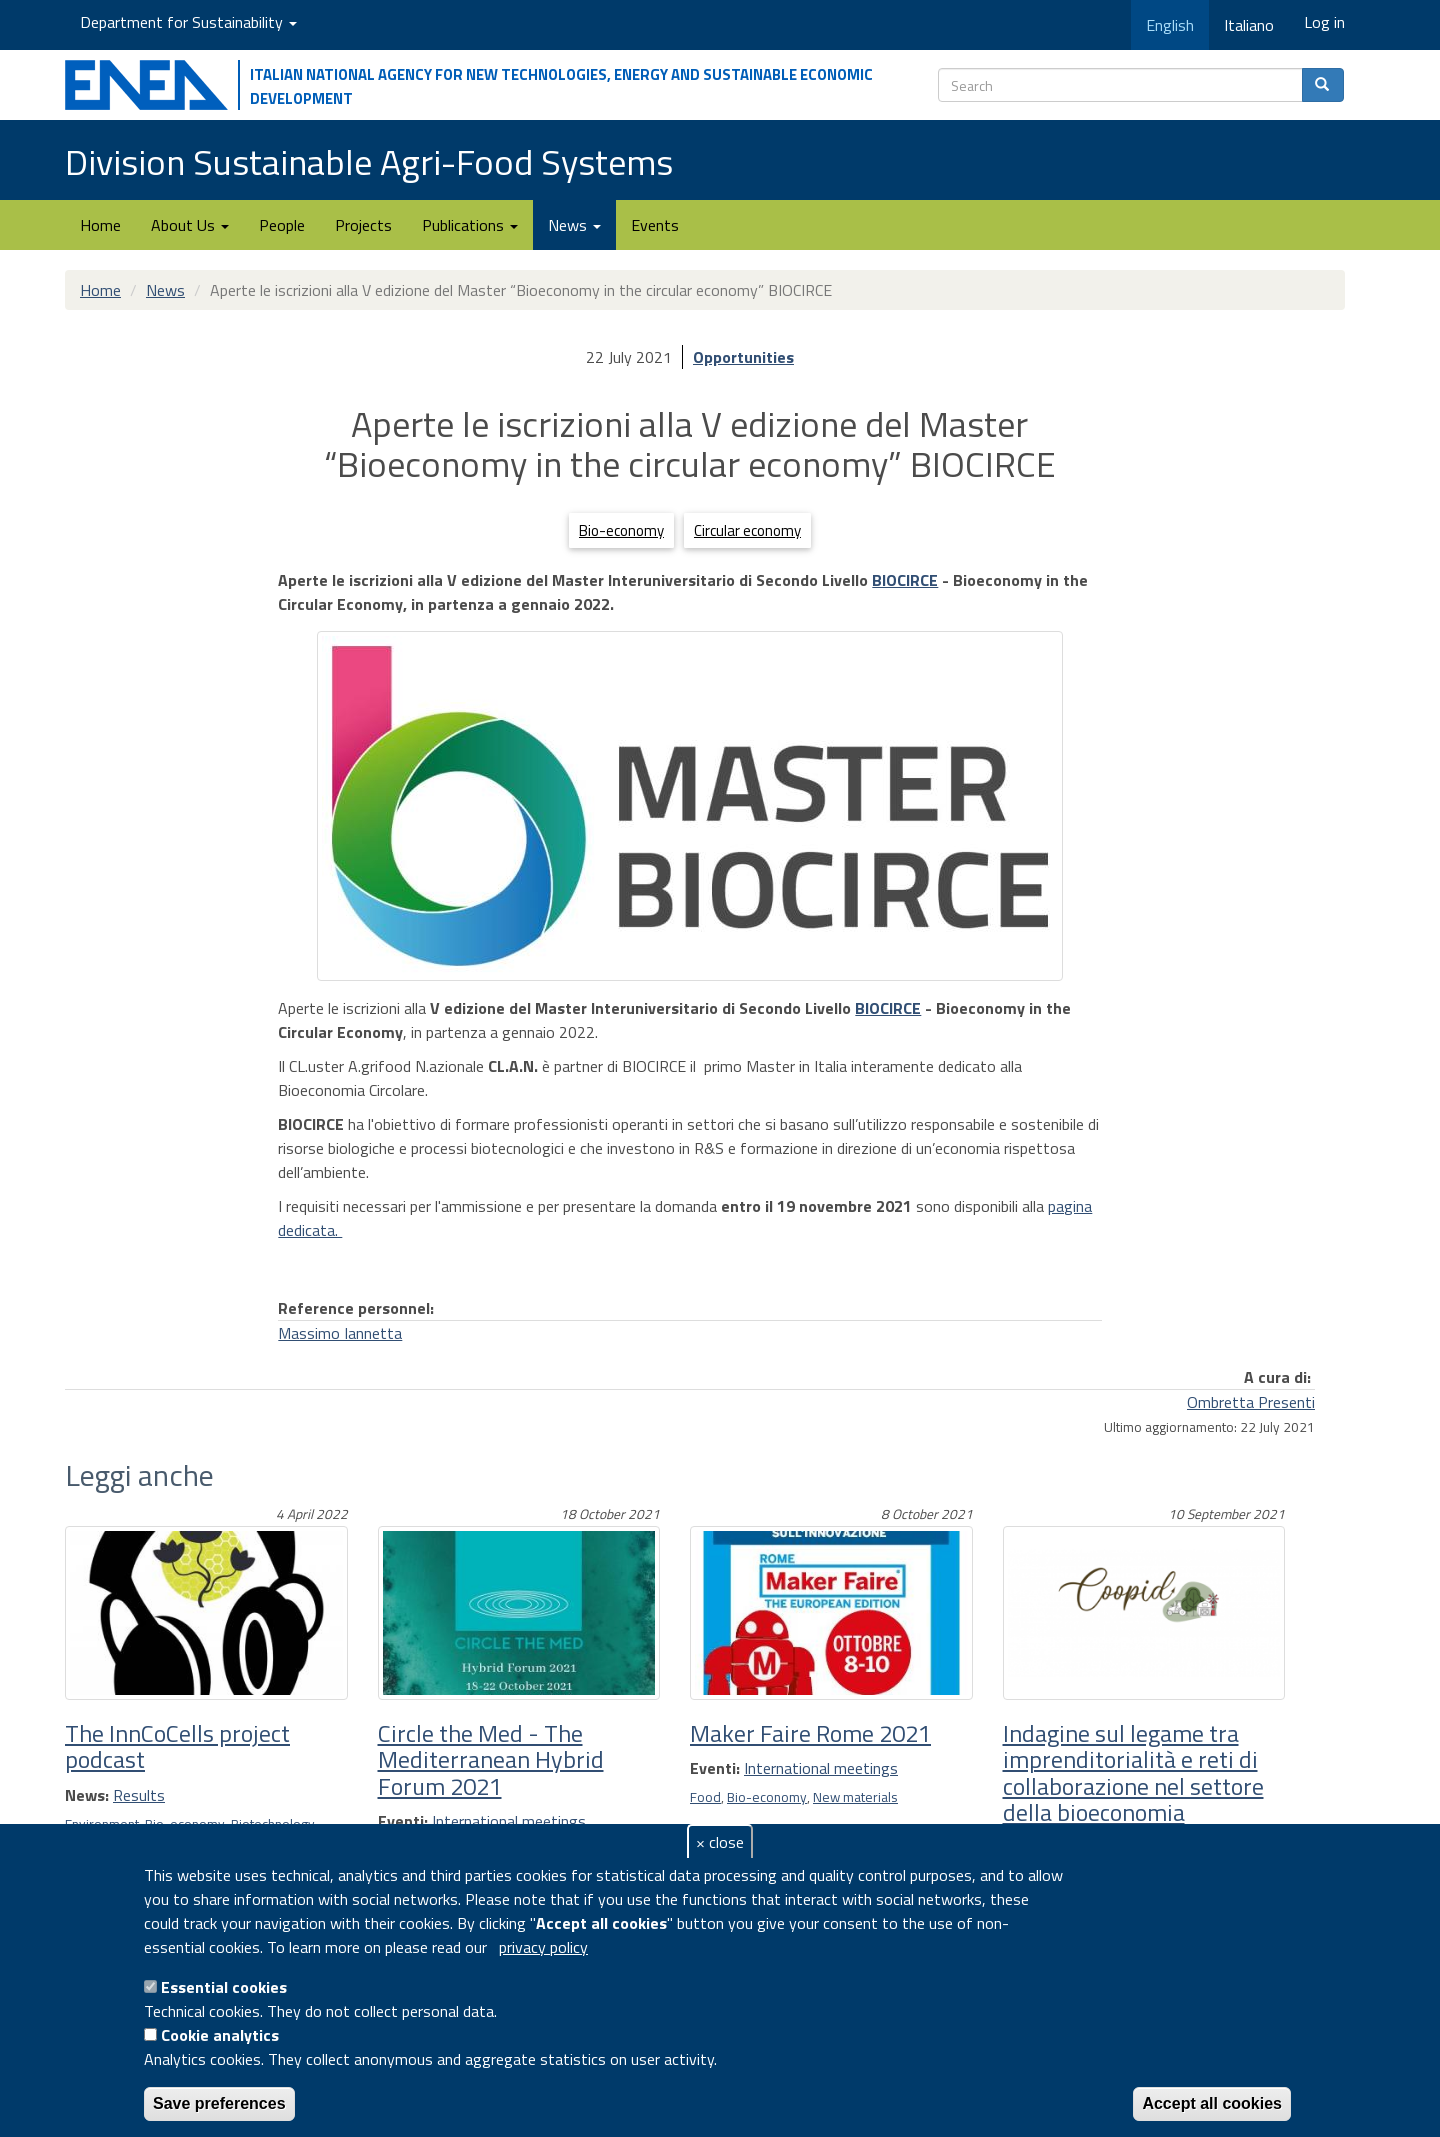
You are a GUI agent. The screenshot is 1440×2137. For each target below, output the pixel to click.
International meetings (509, 1821)
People (282, 225)
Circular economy (747, 530)
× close (720, 1842)
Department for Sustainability (188, 22)
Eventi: (403, 1821)
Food (705, 1797)
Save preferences (219, 2103)
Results (139, 1795)
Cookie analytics (220, 2035)
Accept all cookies (1212, 2103)
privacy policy (543, 1947)
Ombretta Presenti (1251, 1402)
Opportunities (743, 357)
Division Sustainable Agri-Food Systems (369, 161)
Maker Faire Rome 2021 (810, 1733)
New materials (855, 1797)
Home (100, 225)
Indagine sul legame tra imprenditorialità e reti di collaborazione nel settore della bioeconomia (1133, 1772)
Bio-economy (621, 530)
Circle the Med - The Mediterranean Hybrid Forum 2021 (491, 1759)
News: (87, 1795)
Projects (363, 225)
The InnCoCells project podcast (177, 1746)
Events (655, 225)
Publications (470, 225)
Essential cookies (224, 1987)
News (574, 225)
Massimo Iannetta (340, 1333)
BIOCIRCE (905, 580)
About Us (190, 225)
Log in (1324, 22)
